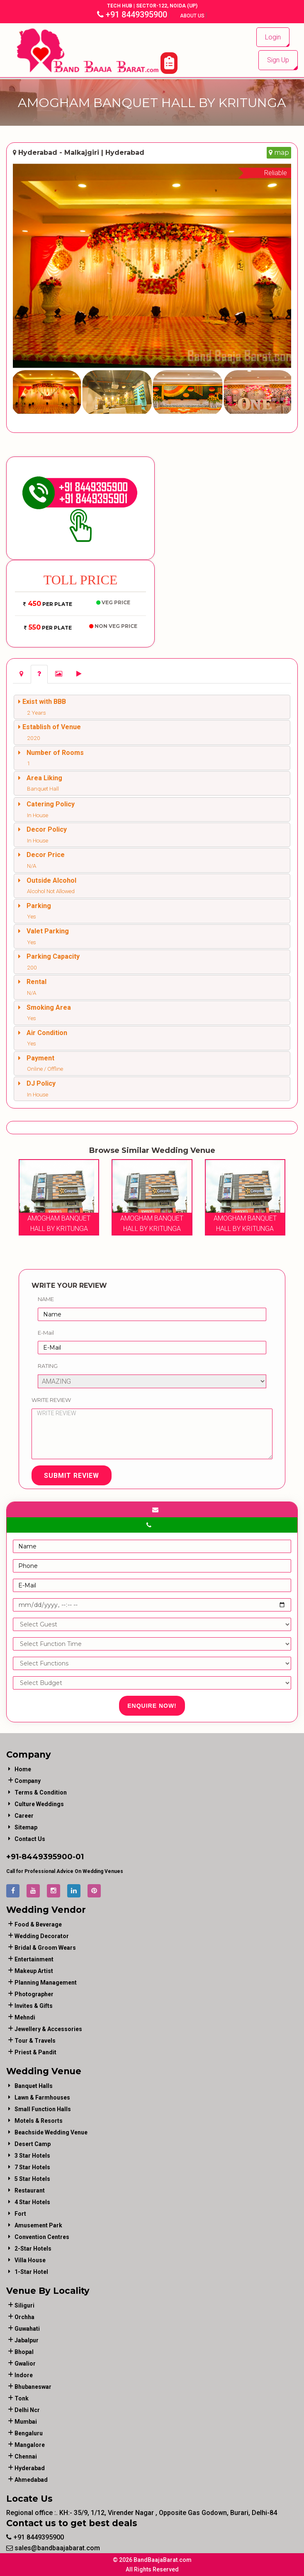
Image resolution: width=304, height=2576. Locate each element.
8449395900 (47, 1856)
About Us (193, 16)
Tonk (22, 2398)
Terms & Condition (41, 1792)
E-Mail (46, 1332)
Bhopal (24, 2352)
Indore (24, 2375)
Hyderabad (30, 2468)
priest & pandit (35, 2052)
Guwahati (27, 2328)
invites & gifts (34, 2005)
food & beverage (38, 1924)
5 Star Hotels (32, 2179)
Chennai (26, 2456)
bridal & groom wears (45, 1947)
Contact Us (30, 1839)
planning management (46, 1982)
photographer (34, 1994)
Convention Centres (42, 2237)
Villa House (30, 2260)
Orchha (24, 2317)
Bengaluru (29, 2433)
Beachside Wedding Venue (51, 2132)
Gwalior (25, 2363)
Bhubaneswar (33, 2386)
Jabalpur (27, 2340)
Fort (20, 2213)
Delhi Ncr (27, 2410)
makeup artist (34, 1971)
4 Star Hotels (32, 2202)
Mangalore (30, 2445)
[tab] (21, 674)
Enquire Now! (152, 1705)
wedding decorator (42, 1936)
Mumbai (26, 2421)
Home (23, 1769)
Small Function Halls (43, 2109)
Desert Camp (33, 2144)
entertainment (34, 1959)
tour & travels (35, 2040)
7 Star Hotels (32, 2167)
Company (28, 1781)
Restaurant (30, 2190)
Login (273, 37)
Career (24, 1815)
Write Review (51, 1400)
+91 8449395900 (132, 15)
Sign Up (278, 60)
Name (46, 1299)
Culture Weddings (39, 1804)
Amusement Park (38, 2225)
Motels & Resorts (39, 2120)
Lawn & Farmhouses (42, 2097)
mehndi (25, 2017)
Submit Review (71, 1476)
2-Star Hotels (33, 2248)
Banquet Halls (34, 2086)
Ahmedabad (31, 2479)
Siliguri (24, 2305)
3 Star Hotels (32, 2155)
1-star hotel (31, 2271)
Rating (48, 1365)
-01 (78, 1856)
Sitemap (26, 1827)
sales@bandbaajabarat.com (53, 2548)
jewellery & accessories (48, 2029)
